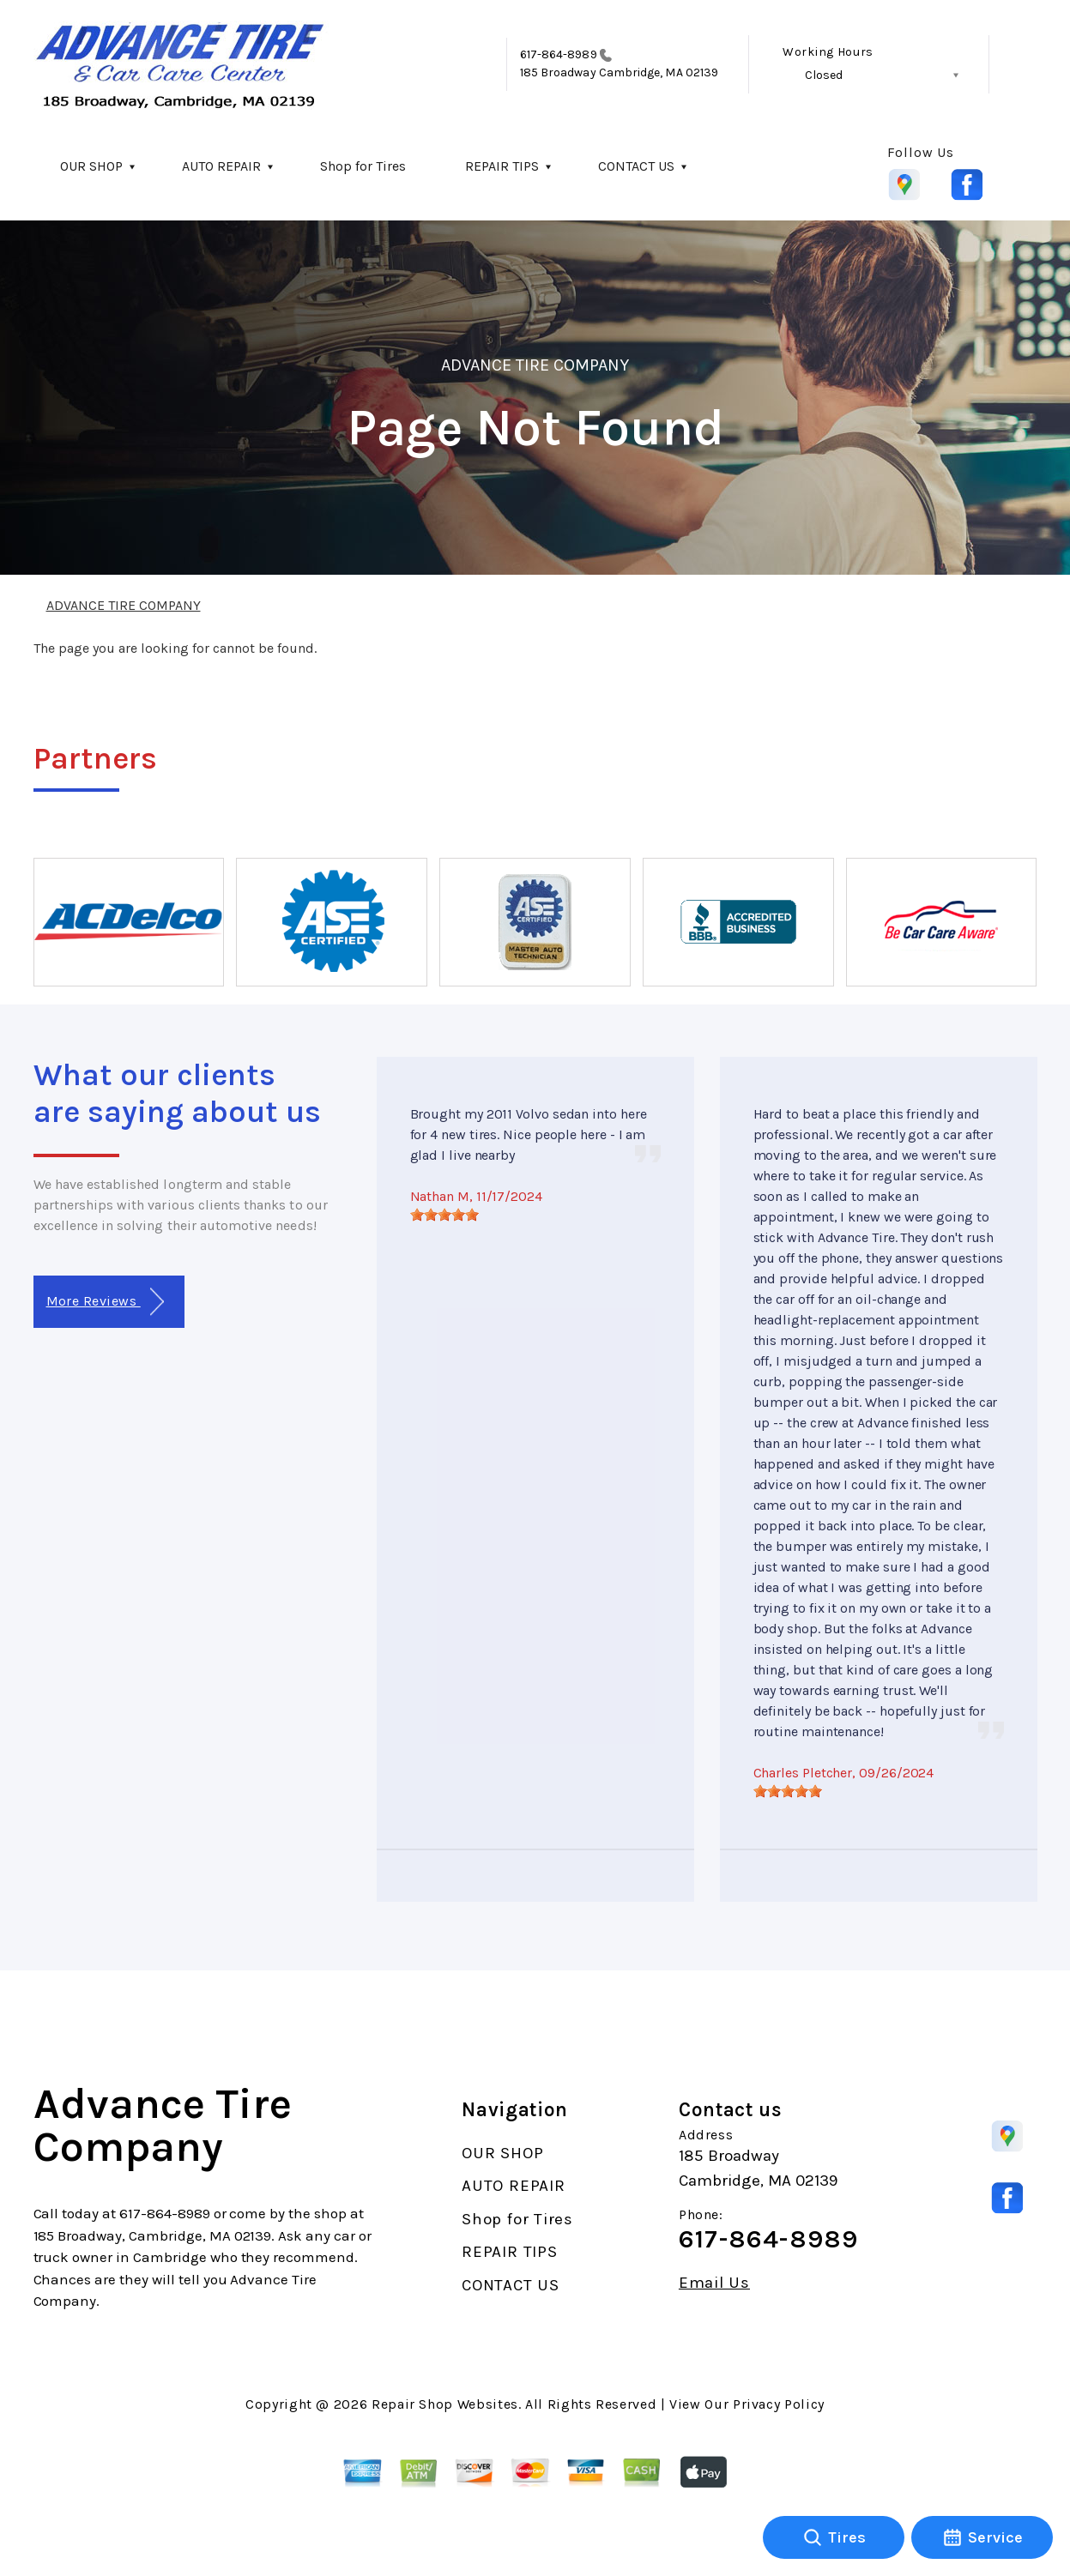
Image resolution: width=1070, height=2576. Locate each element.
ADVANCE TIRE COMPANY (535, 365)
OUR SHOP (91, 166)
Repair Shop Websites (445, 2404)
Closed (824, 75)
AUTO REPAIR (221, 166)
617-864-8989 (558, 54)
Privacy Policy (779, 2404)
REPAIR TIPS (502, 166)
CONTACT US (636, 166)
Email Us (714, 2283)
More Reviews (105, 1302)
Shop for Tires (363, 166)
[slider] (444, 1215)
